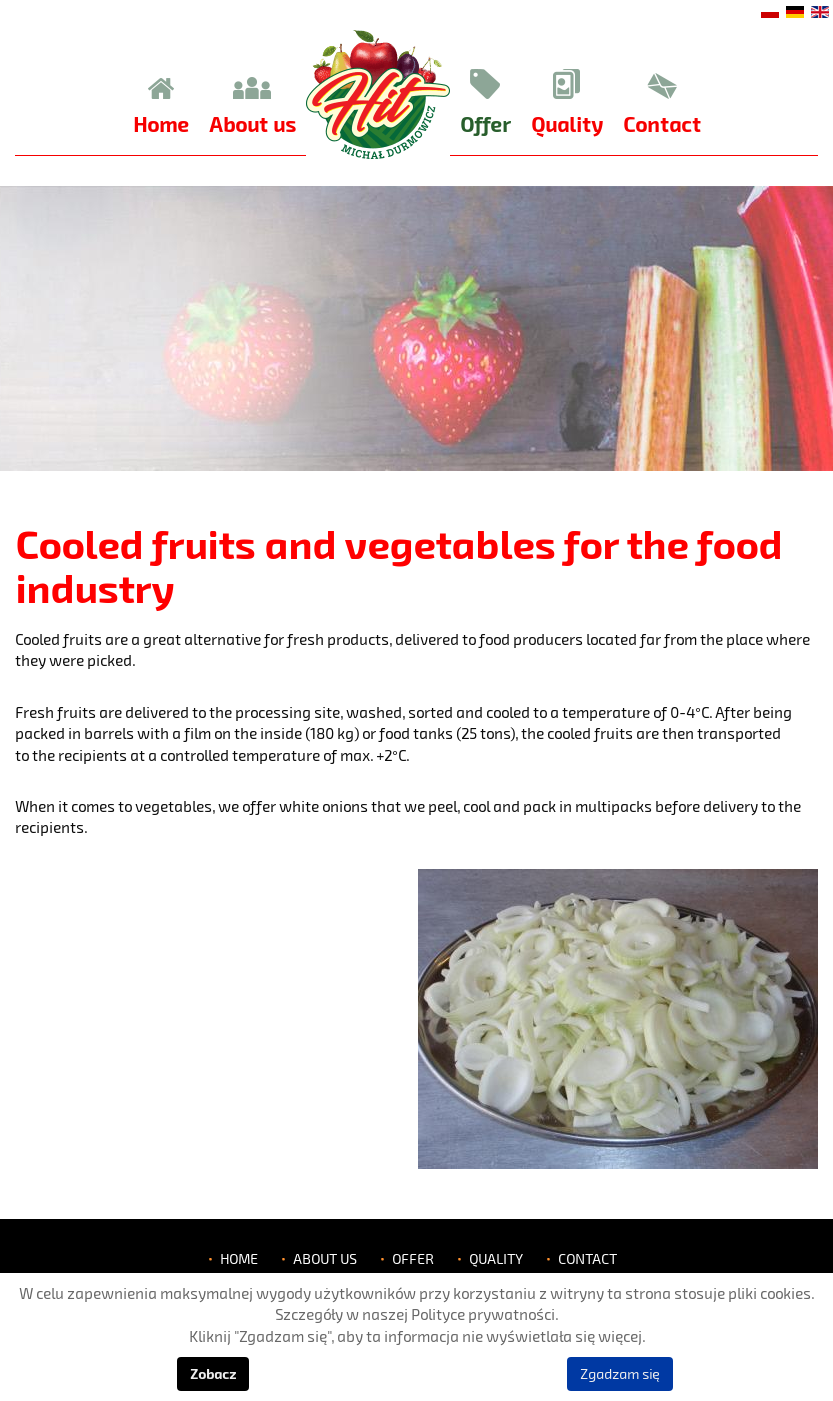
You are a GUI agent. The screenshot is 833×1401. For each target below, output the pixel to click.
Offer (413, 1258)
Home (239, 1258)
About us (325, 1258)
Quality (496, 1258)
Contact (587, 1258)
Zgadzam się (620, 1373)
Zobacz (213, 1373)
